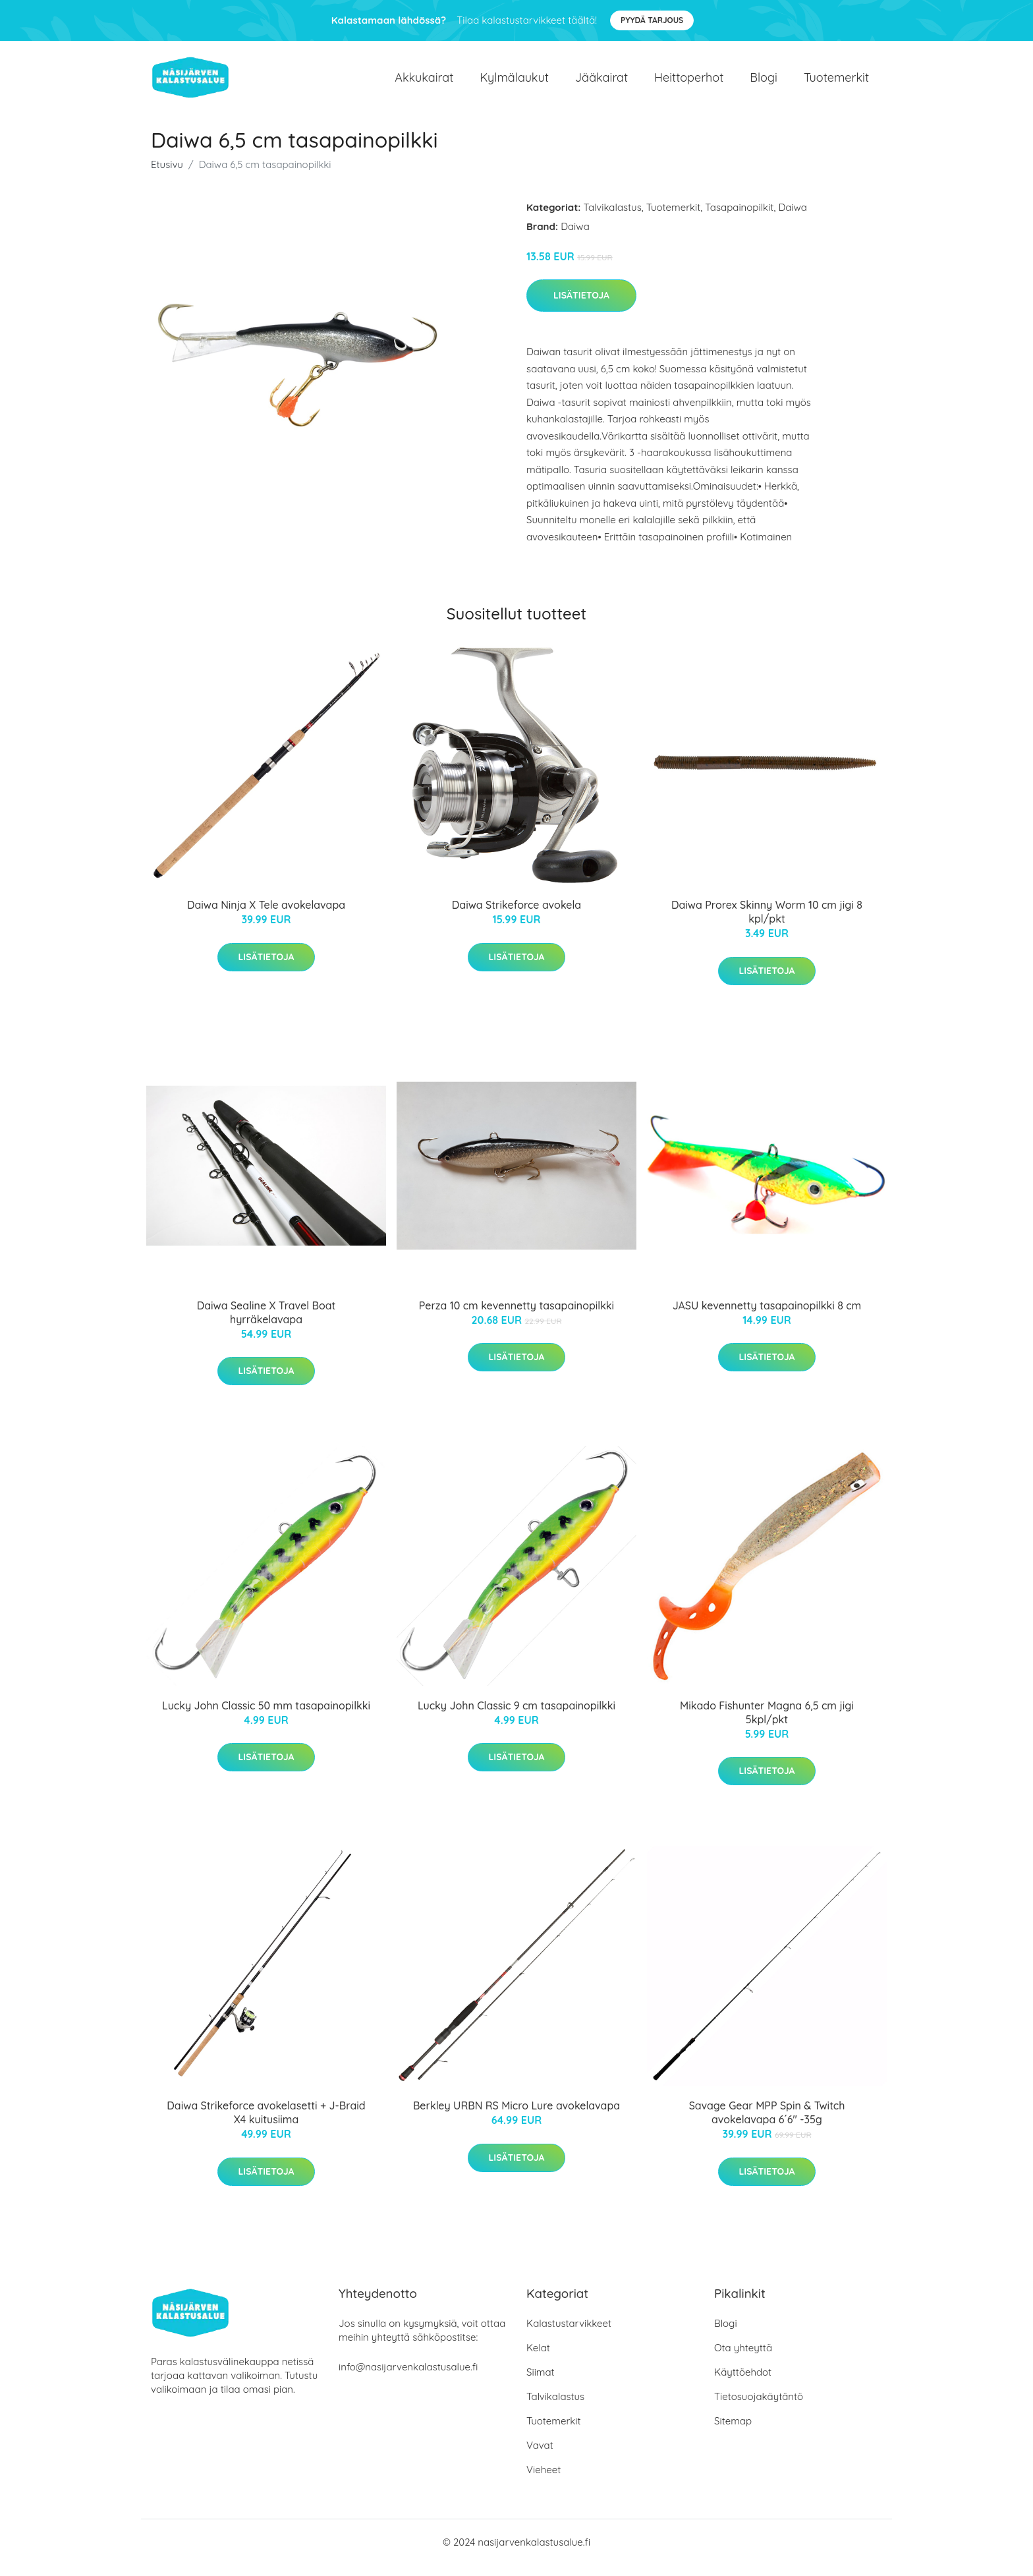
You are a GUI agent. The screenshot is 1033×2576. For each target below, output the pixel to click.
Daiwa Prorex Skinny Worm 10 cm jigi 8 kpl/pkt (766, 922)
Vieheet (543, 2481)
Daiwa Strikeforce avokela (516, 916)
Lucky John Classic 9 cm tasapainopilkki (516, 1716)
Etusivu (167, 175)
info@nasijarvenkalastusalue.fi (408, 2378)
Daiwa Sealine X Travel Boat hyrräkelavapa (266, 1323)
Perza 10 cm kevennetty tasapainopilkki (516, 1316)
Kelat (538, 2359)
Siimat (540, 2383)
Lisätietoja (581, 306)
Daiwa (792, 218)
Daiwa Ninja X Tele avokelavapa (266, 916)
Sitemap (733, 2432)
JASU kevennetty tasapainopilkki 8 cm (767, 1316)
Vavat (539, 2456)
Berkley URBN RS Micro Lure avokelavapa (516, 2117)
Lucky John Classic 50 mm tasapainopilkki (266, 1716)
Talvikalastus (613, 218)
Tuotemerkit (836, 82)
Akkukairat (424, 82)
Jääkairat (601, 82)
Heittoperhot (688, 82)
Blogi (763, 82)
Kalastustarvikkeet (568, 2334)
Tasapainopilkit (739, 218)
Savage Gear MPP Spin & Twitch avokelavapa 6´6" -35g (767, 2124)
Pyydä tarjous (652, 20)
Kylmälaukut (514, 82)
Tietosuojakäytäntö (758, 2407)
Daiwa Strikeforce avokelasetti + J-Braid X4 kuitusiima (266, 2124)
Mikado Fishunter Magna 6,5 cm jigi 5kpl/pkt (767, 1723)
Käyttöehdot (742, 2383)
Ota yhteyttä (743, 2359)
